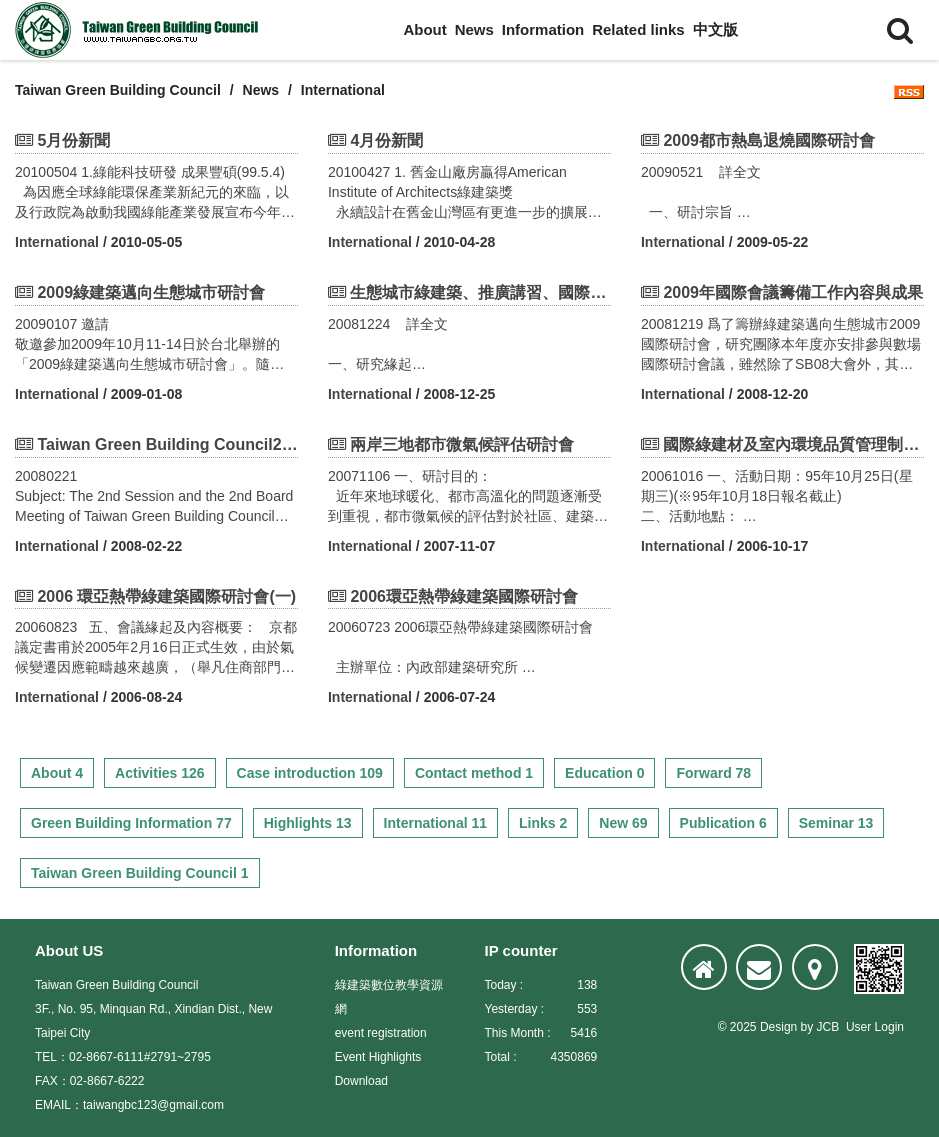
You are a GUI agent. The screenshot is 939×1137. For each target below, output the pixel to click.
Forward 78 (713, 773)
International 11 (435, 823)
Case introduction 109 (310, 773)
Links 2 (543, 823)
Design (778, 1027)
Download (361, 1081)
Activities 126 (160, 773)
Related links (638, 29)
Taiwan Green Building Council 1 (140, 873)
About (424, 29)
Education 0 (604, 773)
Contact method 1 (474, 773)
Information (543, 29)
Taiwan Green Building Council (118, 90)
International (57, 242)
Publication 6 (723, 823)
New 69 (623, 823)
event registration (381, 1033)
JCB (828, 1027)
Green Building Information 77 (131, 823)
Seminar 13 (836, 823)
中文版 (715, 29)
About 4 (57, 773)
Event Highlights (378, 1057)
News (474, 29)
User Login (875, 1027)
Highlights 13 (308, 823)
